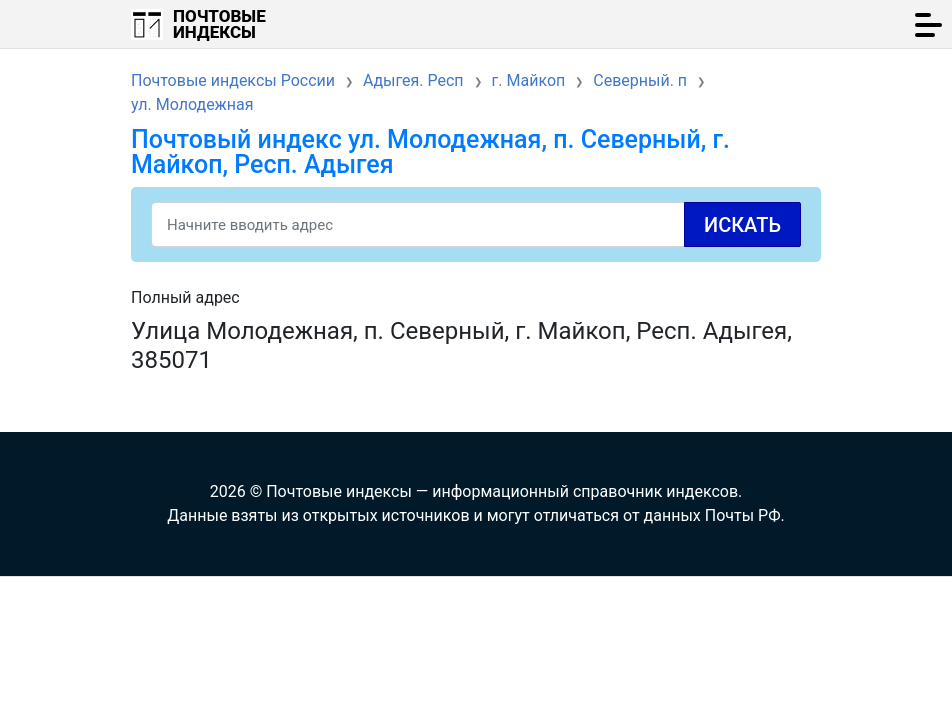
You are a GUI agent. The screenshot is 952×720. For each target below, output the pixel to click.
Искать (742, 225)
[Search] (476, 224)
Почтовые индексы (219, 24)
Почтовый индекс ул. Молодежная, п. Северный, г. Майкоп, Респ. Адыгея (430, 152)
